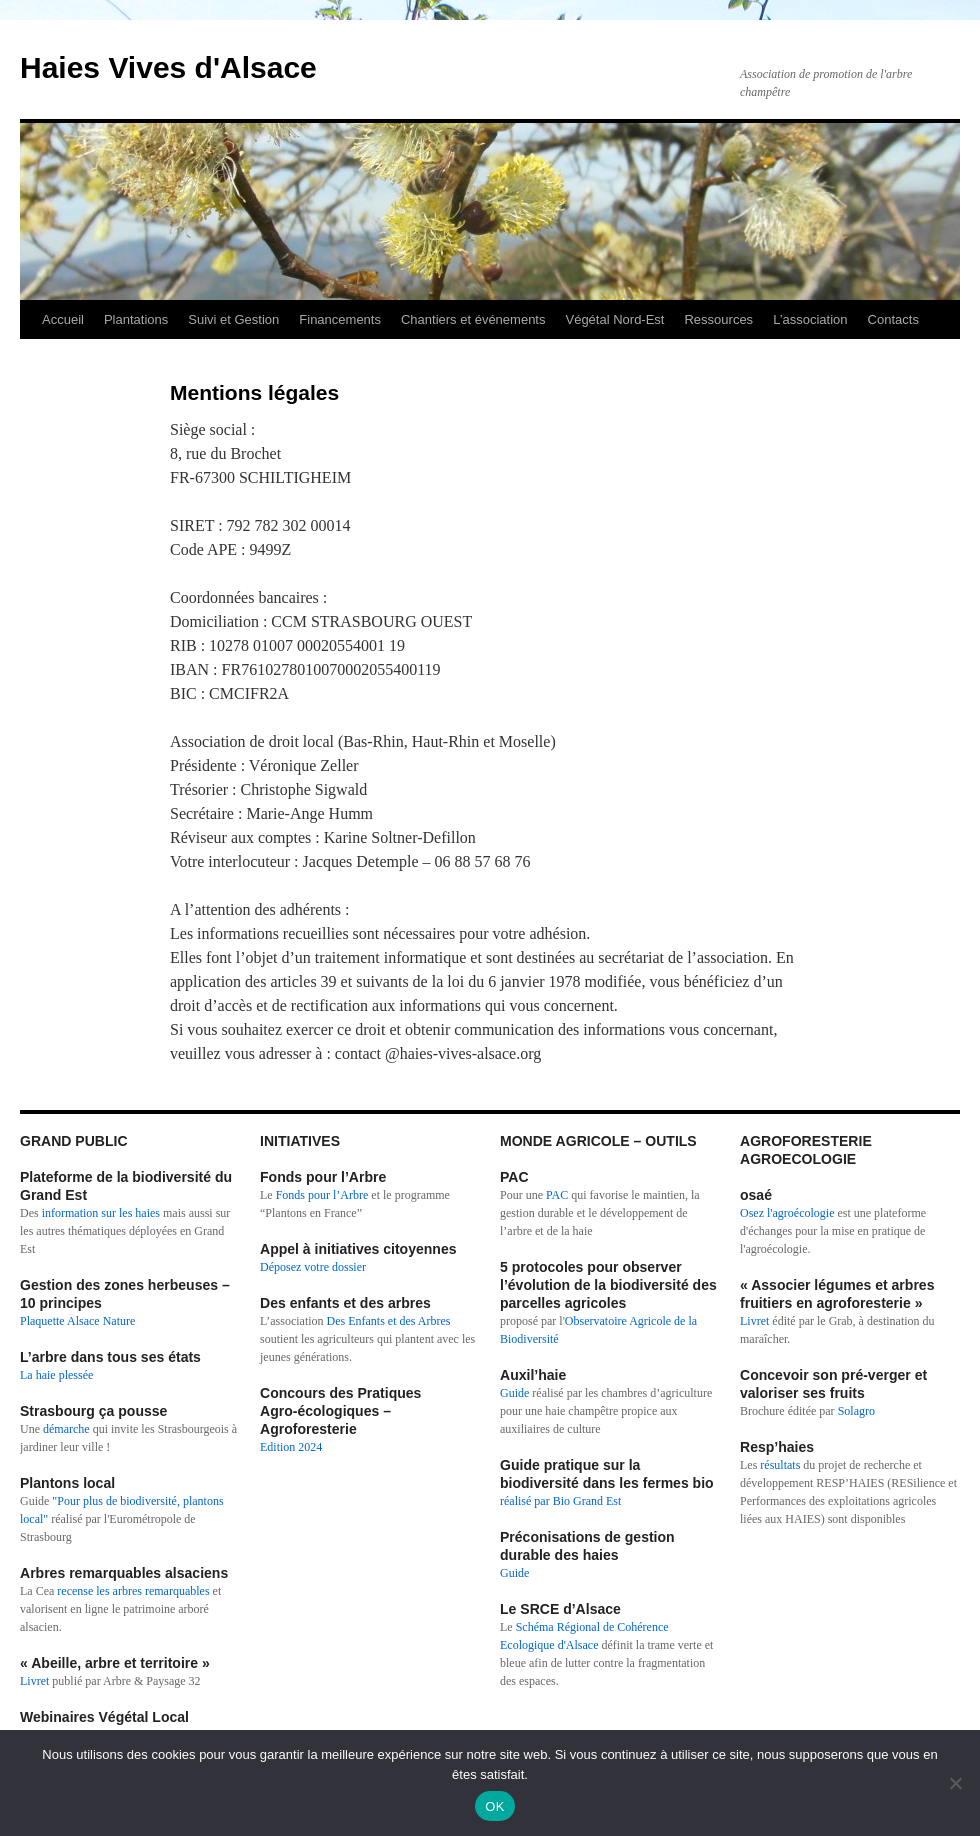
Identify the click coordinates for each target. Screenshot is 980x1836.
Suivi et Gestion (233, 319)
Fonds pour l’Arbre (322, 1195)
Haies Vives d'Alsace (168, 67)
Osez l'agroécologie (787, 1213)
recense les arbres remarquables (133, 1591)
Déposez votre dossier (313, 1267)
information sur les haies (101, 1213)
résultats (781, 1465)
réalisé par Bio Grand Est (560, 1501)
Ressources (718, 319)
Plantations (136, 319)
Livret (34, 1681)
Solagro (856, 1411)
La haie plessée (56, 1375)
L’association (810, 319)
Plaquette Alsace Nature (77, 1321)
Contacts (893, 319)
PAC (557, 1195)
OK (494, 1806)
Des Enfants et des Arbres (389, 1321)
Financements (340, 319)
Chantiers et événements (473, 319)
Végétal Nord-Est (614, 319)
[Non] (955, 1783)
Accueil (63, 319)
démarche (66, 1429)
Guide (514, 1393)
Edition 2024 (291, 1447)
